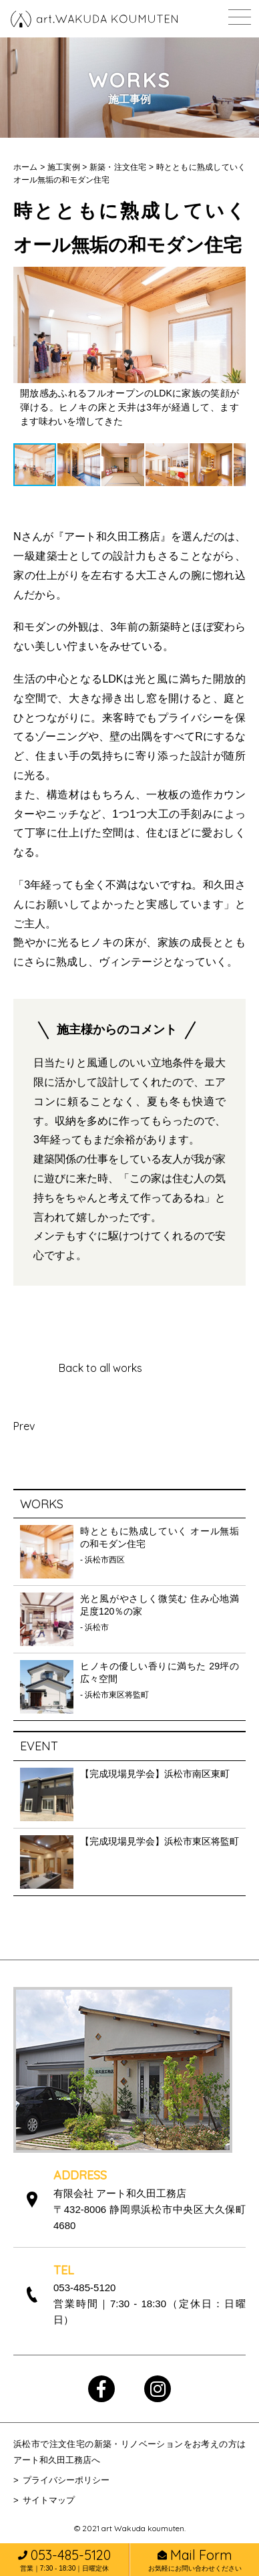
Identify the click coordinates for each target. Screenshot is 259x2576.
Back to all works (100, 1368)
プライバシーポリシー (66, 2480)
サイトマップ (49, 2500)
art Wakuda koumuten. (143, 2528)
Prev (24, 1426)
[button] (25, 347)
